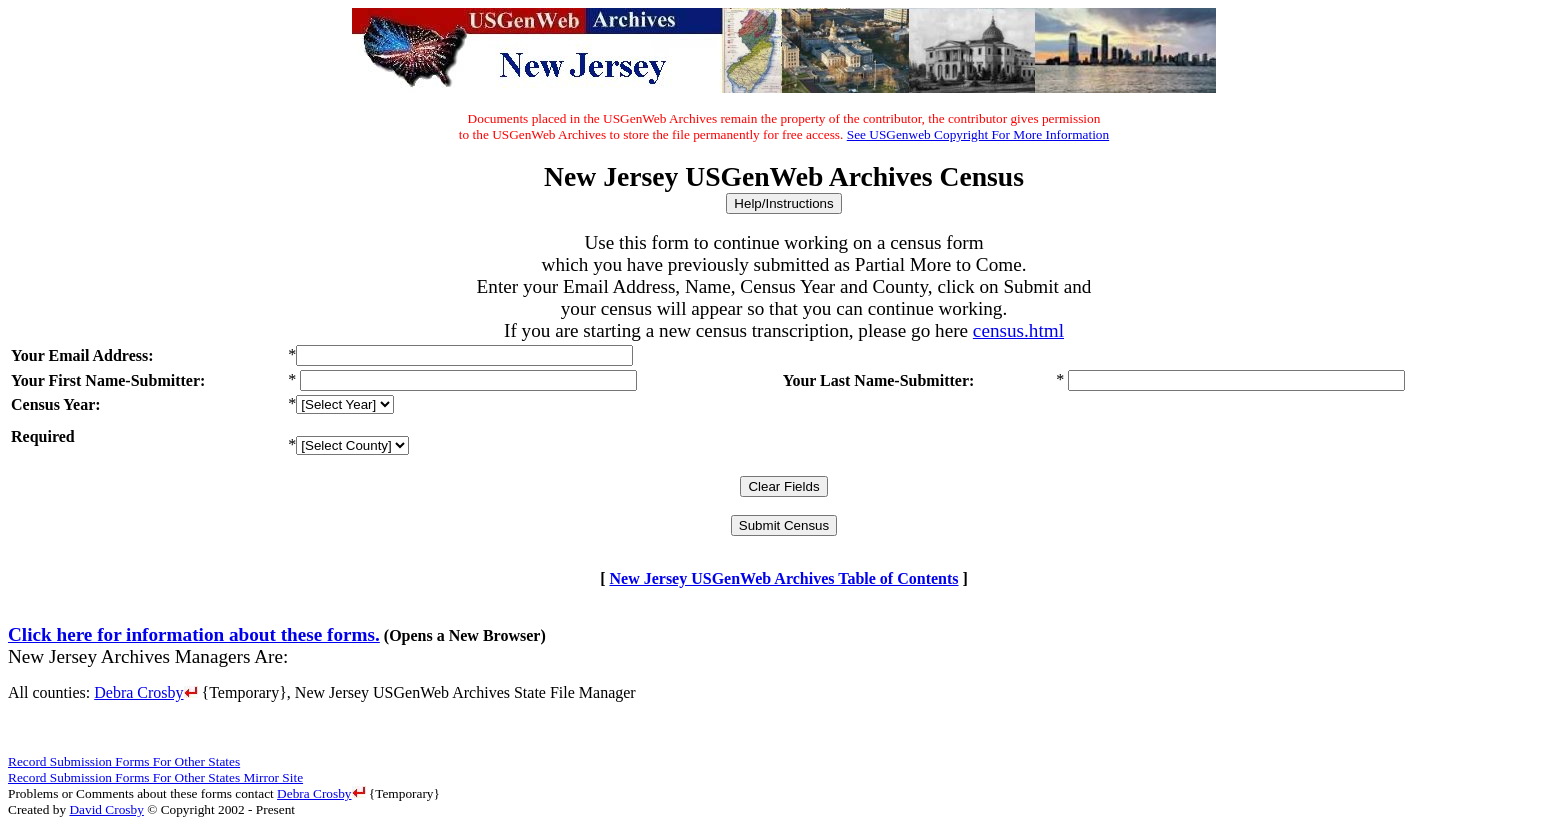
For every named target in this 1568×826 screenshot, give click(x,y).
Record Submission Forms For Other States (124, 761)
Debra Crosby (145, 692)
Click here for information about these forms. (194, 634)
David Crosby (106, 809)
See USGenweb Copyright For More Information (978, 134)
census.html (1018, 330)
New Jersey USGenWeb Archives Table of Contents (783, 578)
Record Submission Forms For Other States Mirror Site (155, 777)
